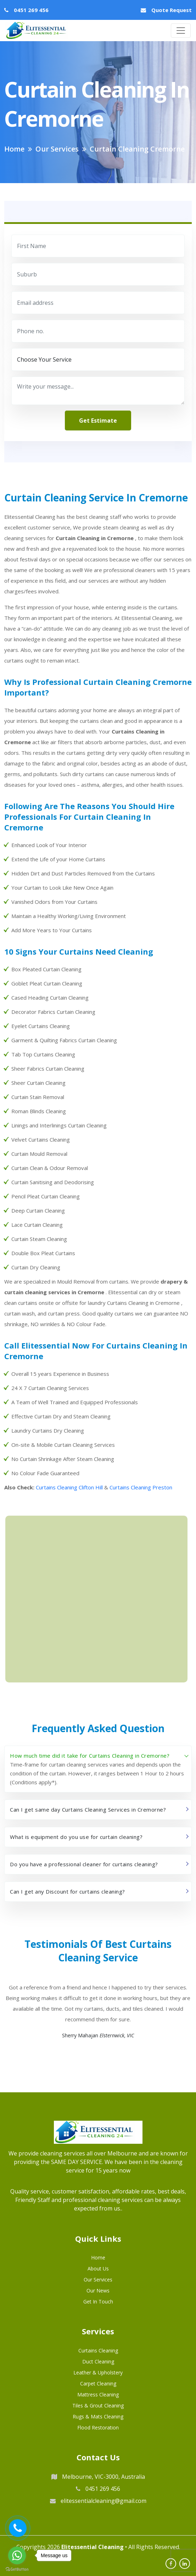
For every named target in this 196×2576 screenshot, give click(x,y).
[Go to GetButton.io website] (17, 2569)
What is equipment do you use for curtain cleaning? (76, 1836)
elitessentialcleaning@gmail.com (98, 2501)
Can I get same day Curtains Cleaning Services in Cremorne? (88, 1809)
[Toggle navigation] (181, 30)
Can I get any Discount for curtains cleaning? (67, 1891)
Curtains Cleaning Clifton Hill (69, 1487)
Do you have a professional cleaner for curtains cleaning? (84, 1864)
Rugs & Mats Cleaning (98, 2416)
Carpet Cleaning (98, 2383)
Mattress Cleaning (98, 2394)
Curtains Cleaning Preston (141, 1487)
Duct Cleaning (98, 2361)
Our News (98, 2290)
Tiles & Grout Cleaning (98, 2405)
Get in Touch (98, 2301)
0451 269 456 (31, 9)
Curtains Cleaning (98, 2350)
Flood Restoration (98, 2427)
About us (98, 2268)
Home (98, 2257)
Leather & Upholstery (98, 2372)
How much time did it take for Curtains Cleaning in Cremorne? (89, 1755)
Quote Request (171, 9)
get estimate (98, 420)
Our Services (98, 2279)
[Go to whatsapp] (17, 2555)
